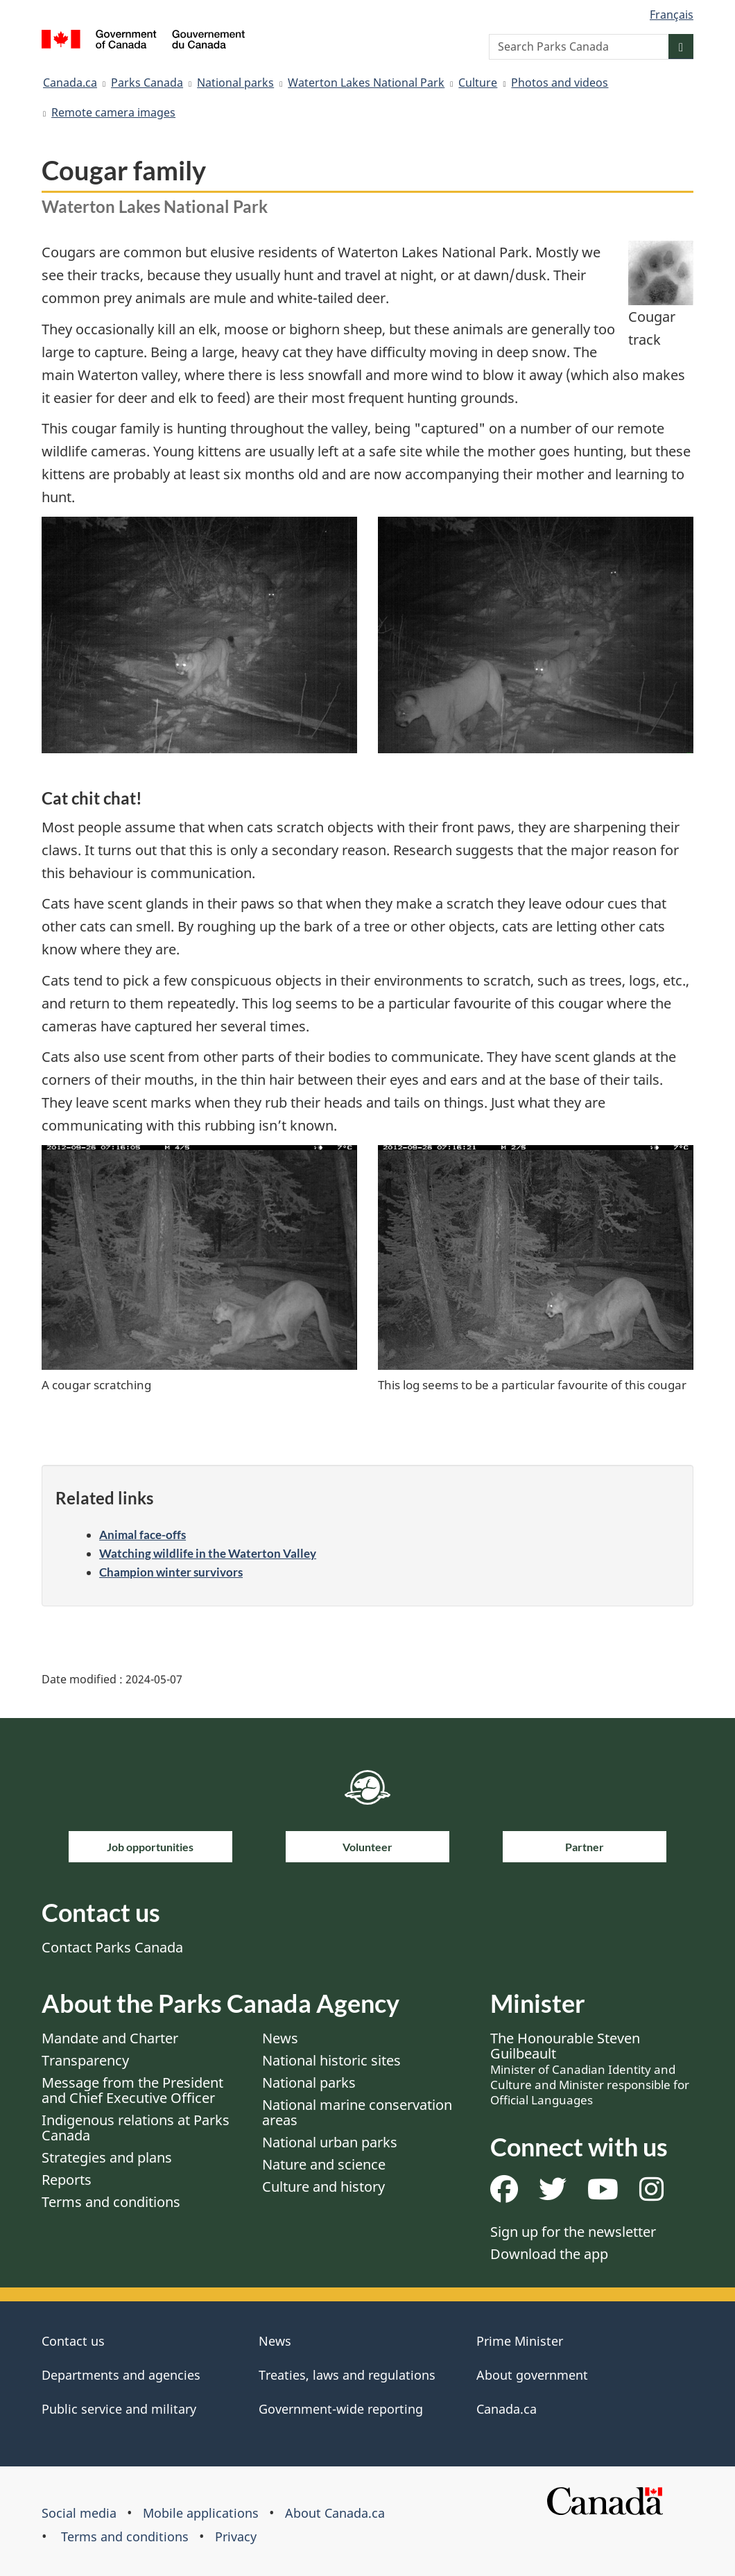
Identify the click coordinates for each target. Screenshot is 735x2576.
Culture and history (323, 2186)
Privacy (236, 2536)
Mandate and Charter (110, 2038)
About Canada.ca (335, 2513)
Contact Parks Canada (112, 1947)
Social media (79, 2513)
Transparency (85, 2060)
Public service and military (119, 2409)
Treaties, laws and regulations (347, 2375)
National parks (235, 82)
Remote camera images (113, 112)
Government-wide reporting (341, 2409)
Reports (67, 2179)
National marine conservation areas (357, 2112)
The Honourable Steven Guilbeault (589, 2068)
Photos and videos (559, 82)
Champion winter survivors (171, 1572)
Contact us (73, 2341)
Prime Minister (519, 2341)
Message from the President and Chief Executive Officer (132, 2090)
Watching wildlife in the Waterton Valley (207, 1553)
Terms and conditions (111, 2201)
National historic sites (331, 2060)
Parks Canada (147, 82)
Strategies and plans (107, 2157)
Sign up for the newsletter (573, 2231)
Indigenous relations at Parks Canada (136, 2128)
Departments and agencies (121, 2375)
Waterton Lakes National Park (366, 82)
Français (671, 14)
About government (532, 2375)
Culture (477, 82)
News (280, 2038)
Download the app (549, 2253)
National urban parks (329, 2142)
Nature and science (324, 2164)
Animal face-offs (142, 1534)
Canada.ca (70, 82)
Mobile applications (201, 2513)
